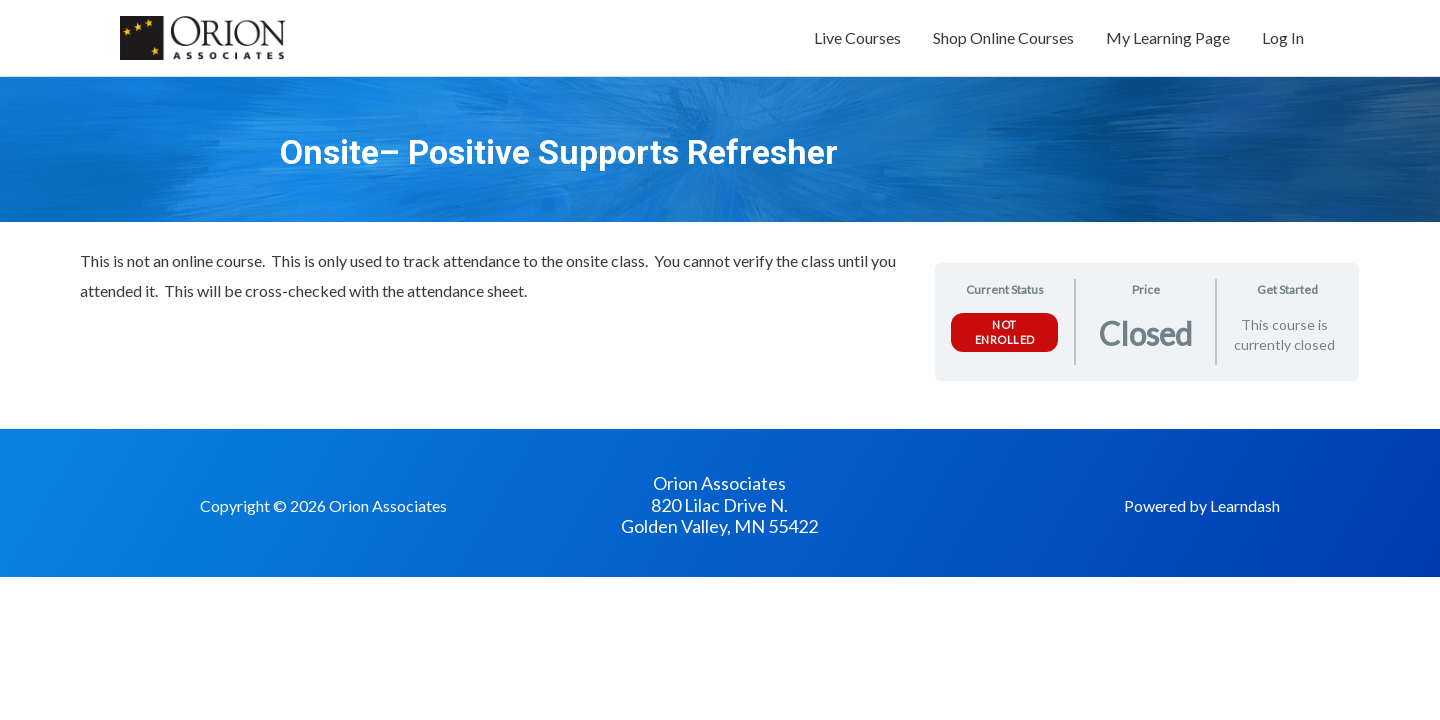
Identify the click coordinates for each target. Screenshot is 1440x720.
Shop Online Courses (1003, 37)
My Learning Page (1168, 37)
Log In (1283, 37)
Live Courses (857, 37)
